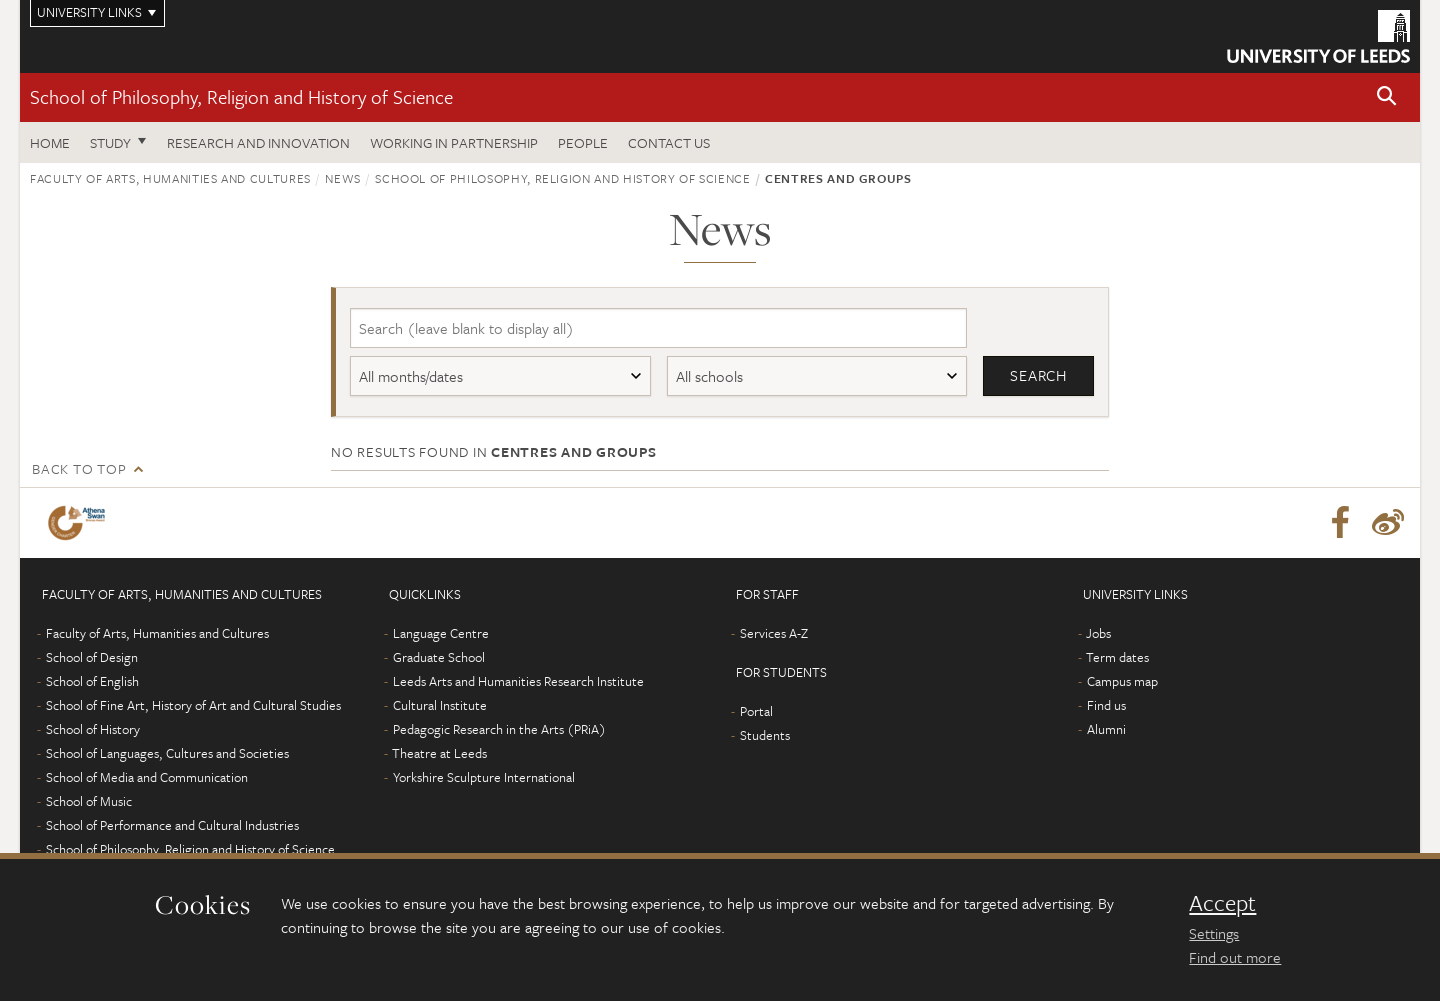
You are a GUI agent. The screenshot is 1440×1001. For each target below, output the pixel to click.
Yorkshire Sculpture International (484, 778)
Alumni (1106, 730)
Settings (1214, 933)
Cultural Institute (440, 706)
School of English (92, 682)
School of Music (89, 802)
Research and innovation (258, 142)
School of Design (92, 658)
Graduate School (439, 658)
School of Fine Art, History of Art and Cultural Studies (193, 706)
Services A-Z (774, 634)
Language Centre (441, 634)
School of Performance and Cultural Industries (172, 826)
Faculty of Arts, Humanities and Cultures (170, 178)
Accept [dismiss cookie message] (1222, 903)
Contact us (669, 142)
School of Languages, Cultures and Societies (167, 754)
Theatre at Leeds (439, 754)
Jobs (1098, 634)
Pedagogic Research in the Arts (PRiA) (499, 730)
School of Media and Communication (147, 778)
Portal (756, 712)
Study (110, 142)
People (583, 142)
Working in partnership (454, 142)
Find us (1106, 706)
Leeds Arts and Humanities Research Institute (518, 682)
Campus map (1122, 682)
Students (765, 736)
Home (50, 142)
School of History (93, 730)
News (343, 178)
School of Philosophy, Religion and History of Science (241, 96)
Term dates (1117, 658)
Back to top (79, 469)
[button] (1387, 97)
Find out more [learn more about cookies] (1235, 957)
